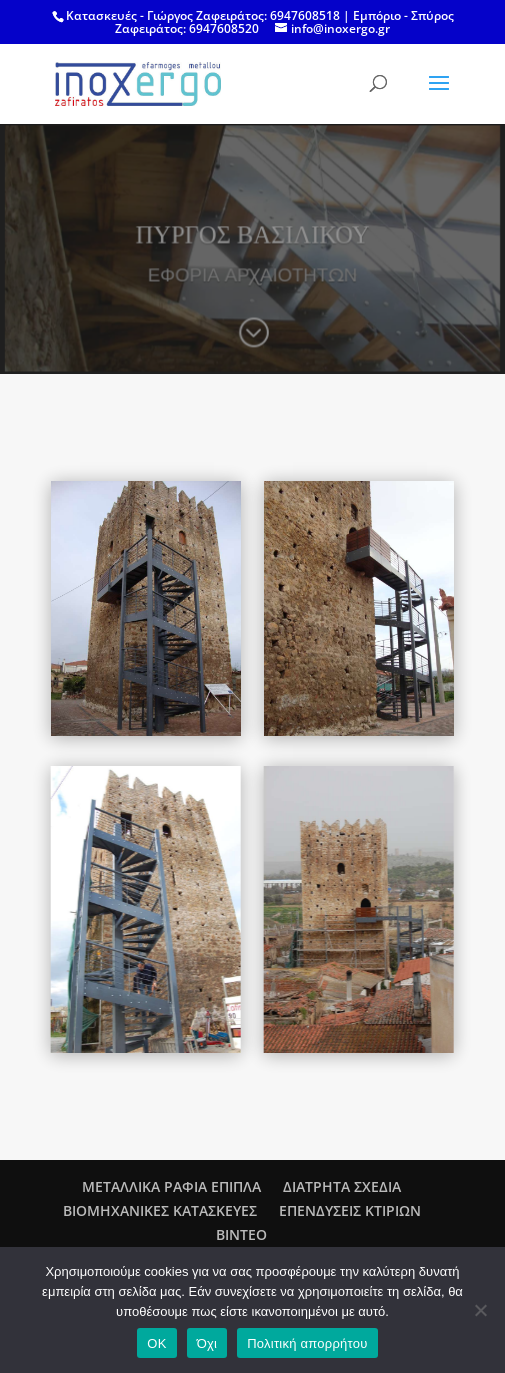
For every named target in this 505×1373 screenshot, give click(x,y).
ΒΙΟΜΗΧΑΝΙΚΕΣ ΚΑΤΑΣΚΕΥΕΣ (160, 1210)
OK (156, 1343)
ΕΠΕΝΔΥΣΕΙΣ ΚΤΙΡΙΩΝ (350, 1210)
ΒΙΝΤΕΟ (241, 1234)
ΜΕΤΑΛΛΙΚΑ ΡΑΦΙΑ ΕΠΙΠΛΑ (171, 1186)
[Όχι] (480, 1310)
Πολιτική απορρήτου (307, 1343)
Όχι (207, 1343)
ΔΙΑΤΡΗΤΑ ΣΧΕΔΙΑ (342, 1186)
